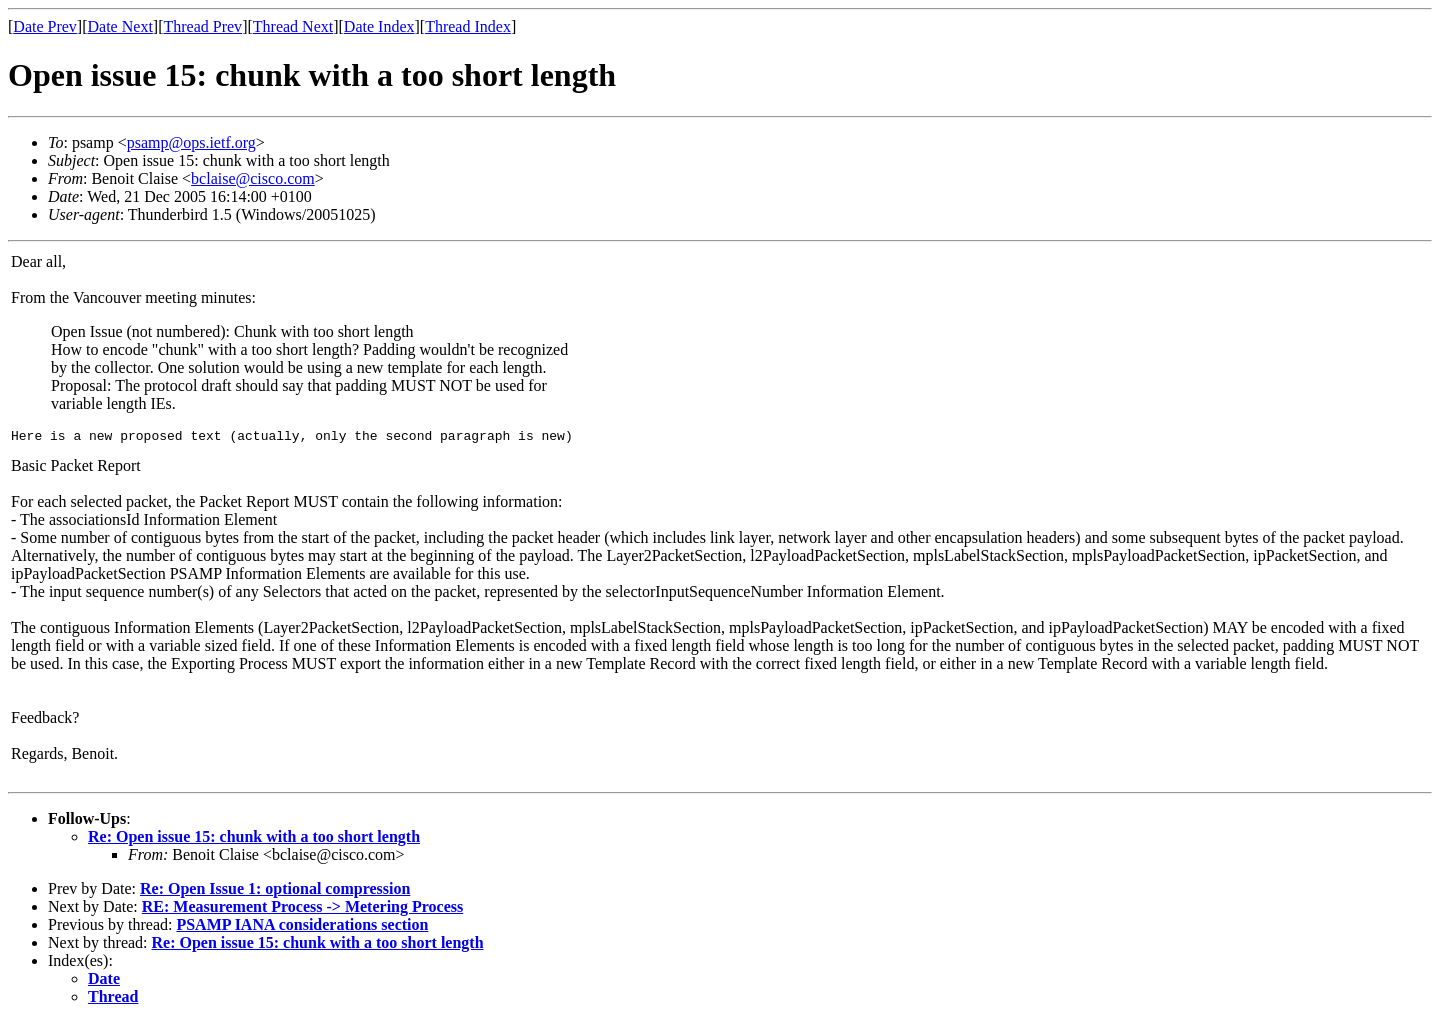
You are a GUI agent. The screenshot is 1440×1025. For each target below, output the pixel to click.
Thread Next (293, 26)
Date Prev (45, 26)
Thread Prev (202, 26)
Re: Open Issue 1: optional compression (275, 891)
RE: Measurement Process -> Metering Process (302, 909)
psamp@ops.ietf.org (191, 142)
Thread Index (468, 26)
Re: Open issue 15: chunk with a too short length (254, 839)
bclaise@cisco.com (253, 178)
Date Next (120, 26)
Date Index (379, 26)
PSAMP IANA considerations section (302, 927)
